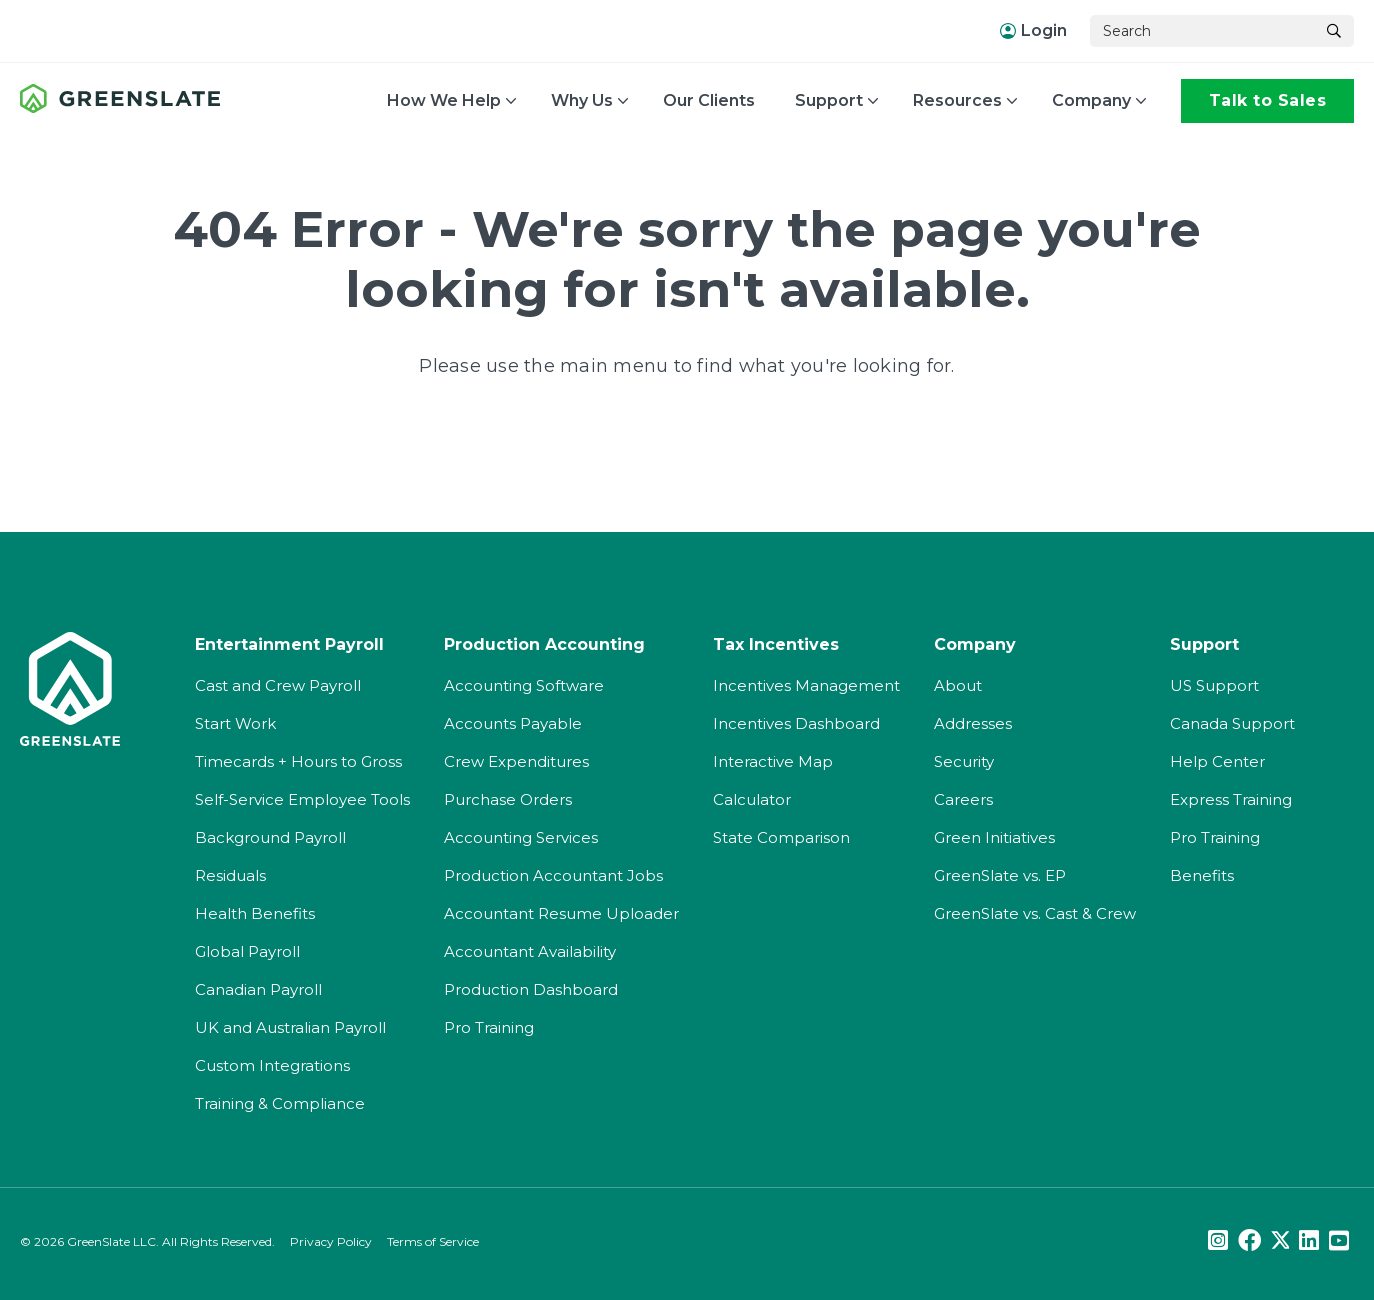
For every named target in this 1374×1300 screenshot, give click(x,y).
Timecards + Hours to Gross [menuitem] (298, 761)
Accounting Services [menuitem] (521, 837)
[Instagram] (1218, 1241)
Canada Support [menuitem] (1232, 723)
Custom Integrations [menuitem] (272, 1065)
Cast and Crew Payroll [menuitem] (278, 685)
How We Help (444, 100)
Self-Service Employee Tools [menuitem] (302, 799)
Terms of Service (433, 1241)
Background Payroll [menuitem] (270, 837)
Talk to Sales (1268, 100)
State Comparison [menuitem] (781, 837)
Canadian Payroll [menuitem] (258, 989)
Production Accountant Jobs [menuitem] (553, 875)
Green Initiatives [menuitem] (994, 837)
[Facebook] (1249, 1241)
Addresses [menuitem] (973, 723)
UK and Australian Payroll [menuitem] (290, 1027)
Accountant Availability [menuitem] (530, 951)
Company (1091, 100)
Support (829, 100)
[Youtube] (1339, 1241)
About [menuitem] (958, 685)
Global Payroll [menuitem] (247, 951)
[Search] (1202, 31)
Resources (957, 100)
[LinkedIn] (1309, 1241)
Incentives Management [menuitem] (806, 685)
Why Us (582, 100)
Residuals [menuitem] (230, 875)
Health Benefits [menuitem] (255, 913)
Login (1033, 30)
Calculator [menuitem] (752, 799)
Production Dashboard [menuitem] (531, 989)
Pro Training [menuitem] (489, 1027)
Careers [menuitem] (963, 799)
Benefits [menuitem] (1202, 875)
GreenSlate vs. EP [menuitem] (1000, 875)
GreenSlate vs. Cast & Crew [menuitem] (1035, 913)
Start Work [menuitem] (235, 723)
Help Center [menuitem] (1217, 761)
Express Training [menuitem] (1231, 799)
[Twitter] (1280, 1241)
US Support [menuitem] (1214, 685)
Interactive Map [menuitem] (773, 761)
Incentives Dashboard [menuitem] (796, 723)
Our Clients (709, 100)
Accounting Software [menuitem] (524, 685)
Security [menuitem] (964, 761)
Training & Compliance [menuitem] (280, 1103)
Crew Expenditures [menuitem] (516, 761)
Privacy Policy (331, 1241)
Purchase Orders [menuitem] (508, 799)
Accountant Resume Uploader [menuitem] (561, 913)
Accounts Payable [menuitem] (513, 723)
